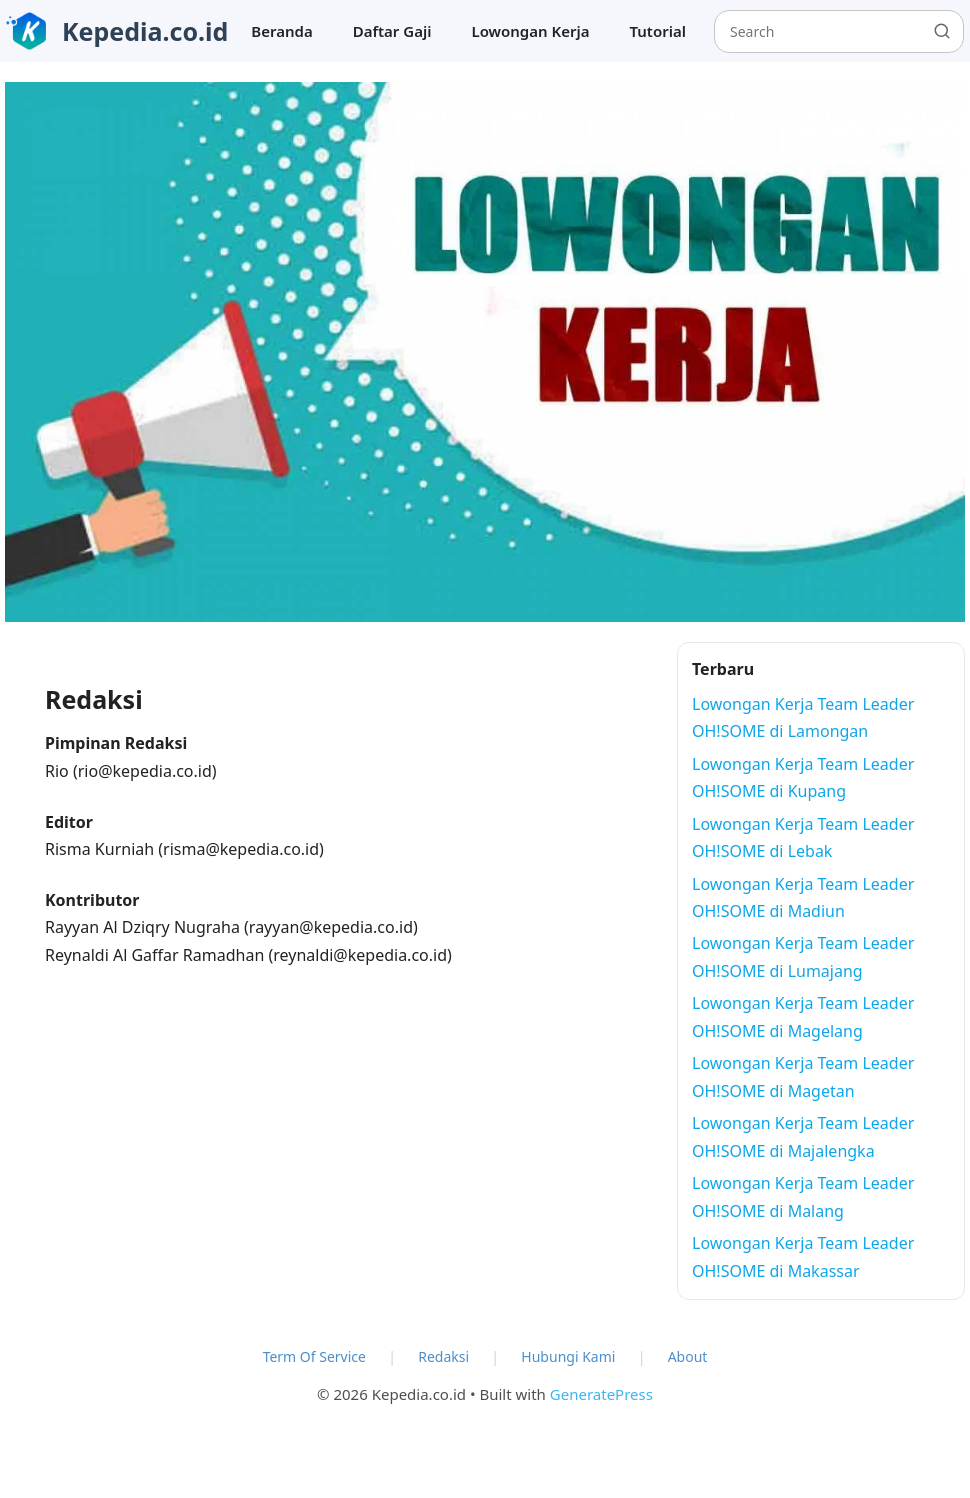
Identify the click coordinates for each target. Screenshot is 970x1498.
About (688, 1356)
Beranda (281, 31)
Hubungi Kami (568, 1356)
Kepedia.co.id (145, 31)
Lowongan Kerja (530, 31)
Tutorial (658, 31)
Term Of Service (314, 1356)
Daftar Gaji (392, 31)
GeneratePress (601, 1394)
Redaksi (443, 1356)
